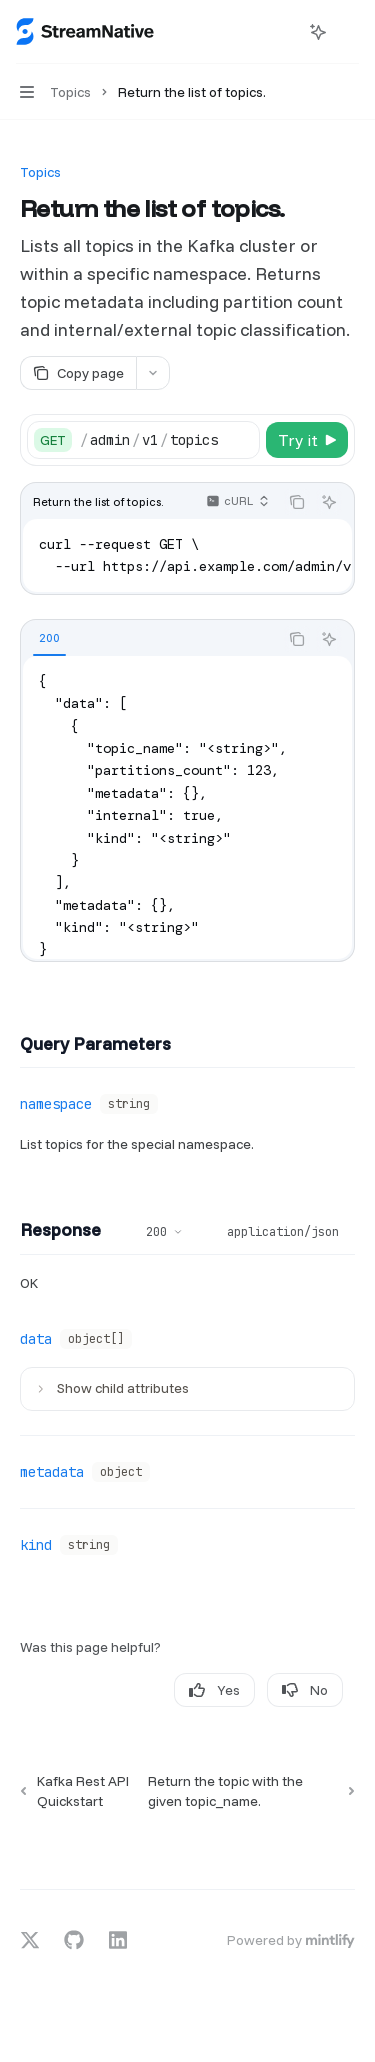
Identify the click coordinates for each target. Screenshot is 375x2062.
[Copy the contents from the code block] (297, 502)
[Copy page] (78, 373)
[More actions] (349, 32)
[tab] (49, 638)
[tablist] (149, 639)
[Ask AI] (329, 502)
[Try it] (307, 440)
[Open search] (281, 32)
